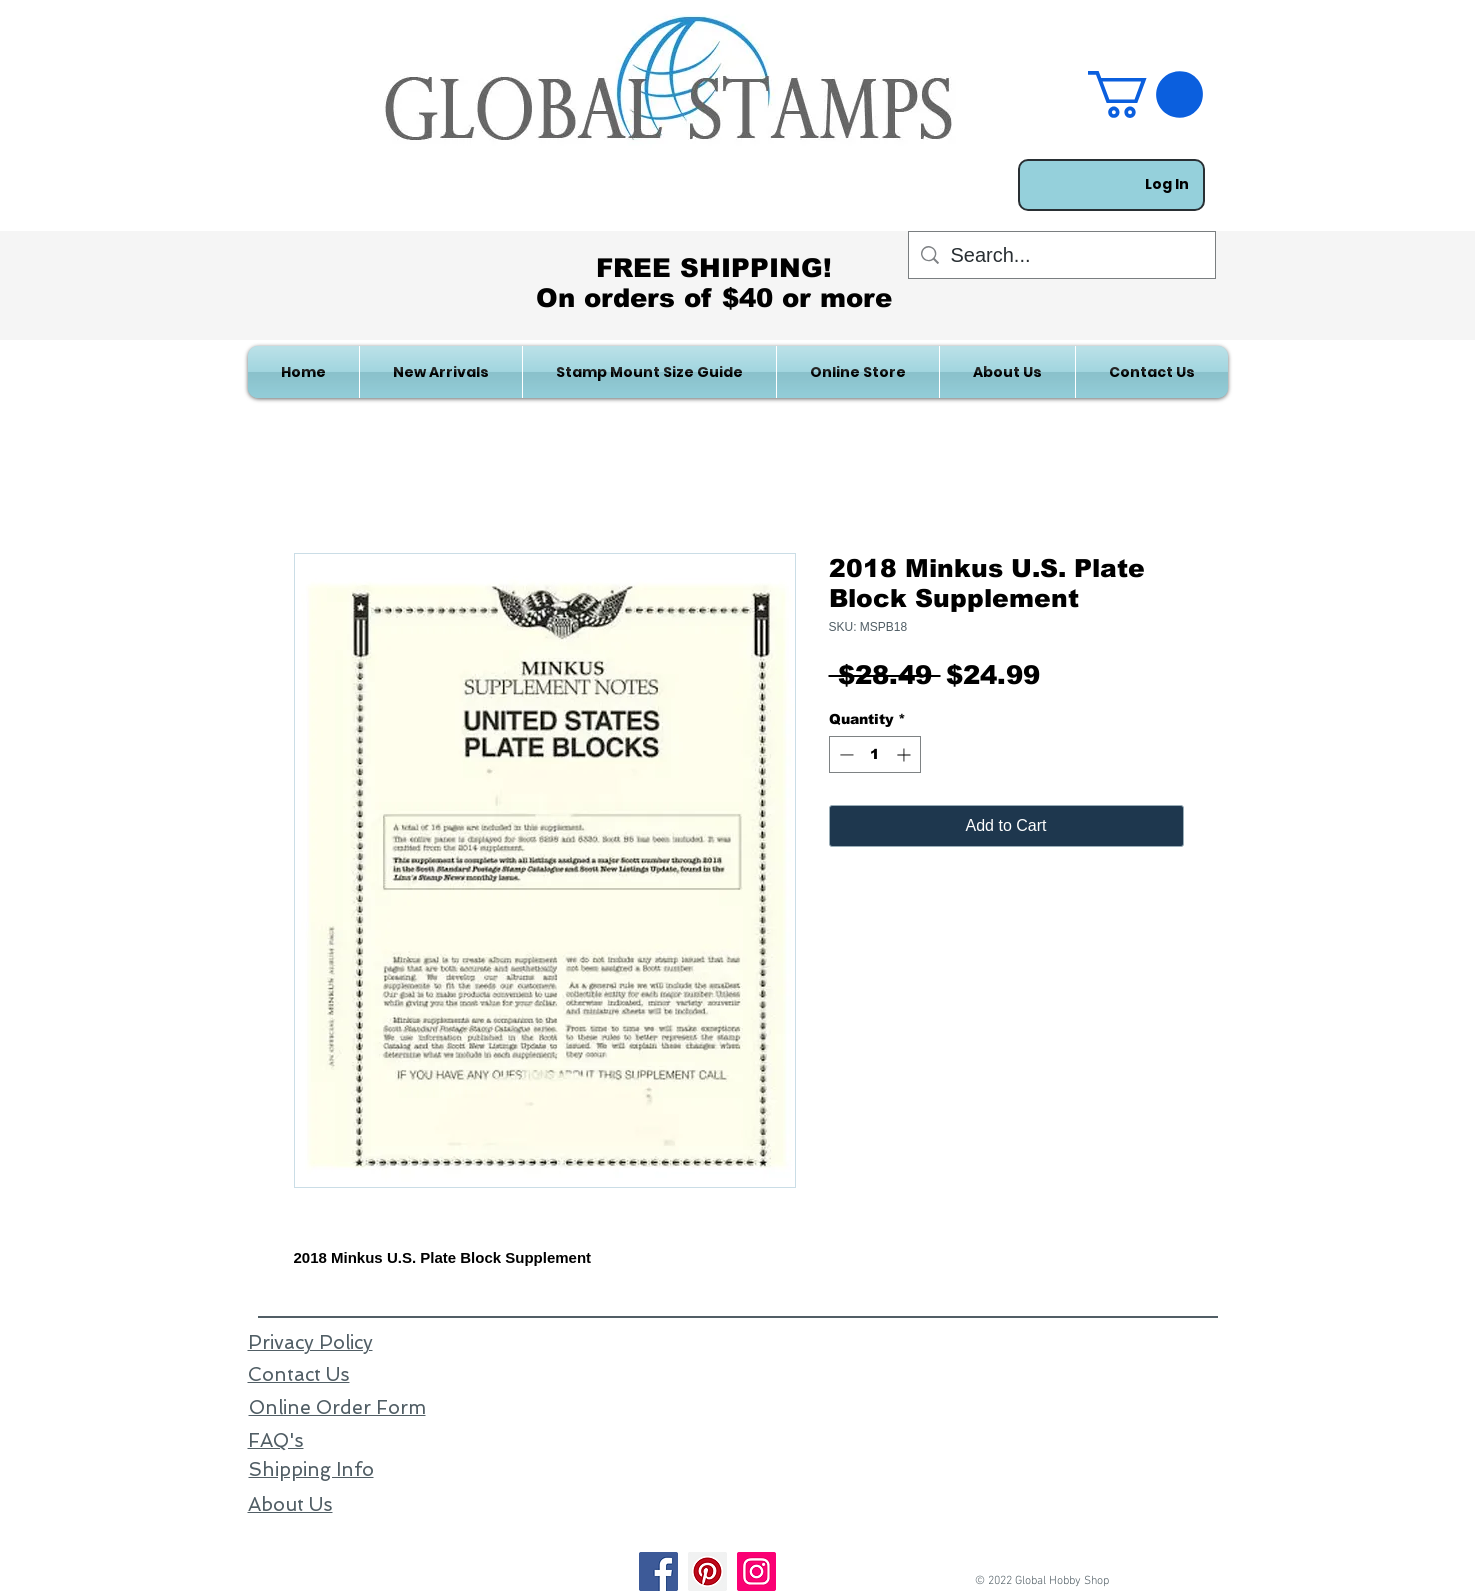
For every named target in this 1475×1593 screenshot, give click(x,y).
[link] (1145, 94)
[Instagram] (756, 1571)
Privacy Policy (310, 1342)
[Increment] (905, 754)
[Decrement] (844, 754)
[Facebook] (658, 1571)
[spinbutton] (875, 754)
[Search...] (1062, 255)
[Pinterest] (707, 1571)
